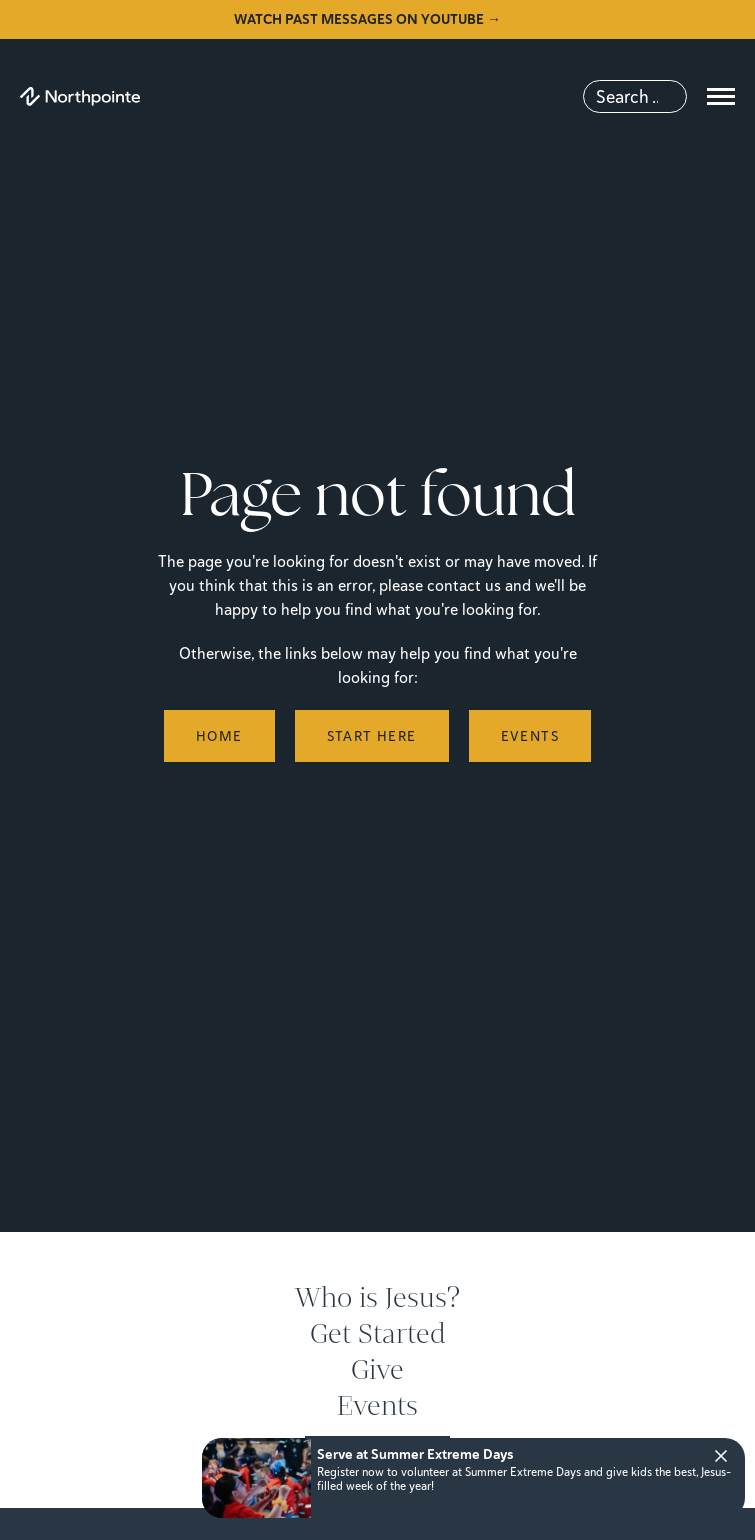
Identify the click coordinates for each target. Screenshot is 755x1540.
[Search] (635, 96)
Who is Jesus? (377, 1298)
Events (377, 1406)
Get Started (378, 1334)
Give (377, 1370)
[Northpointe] (80, 96)
